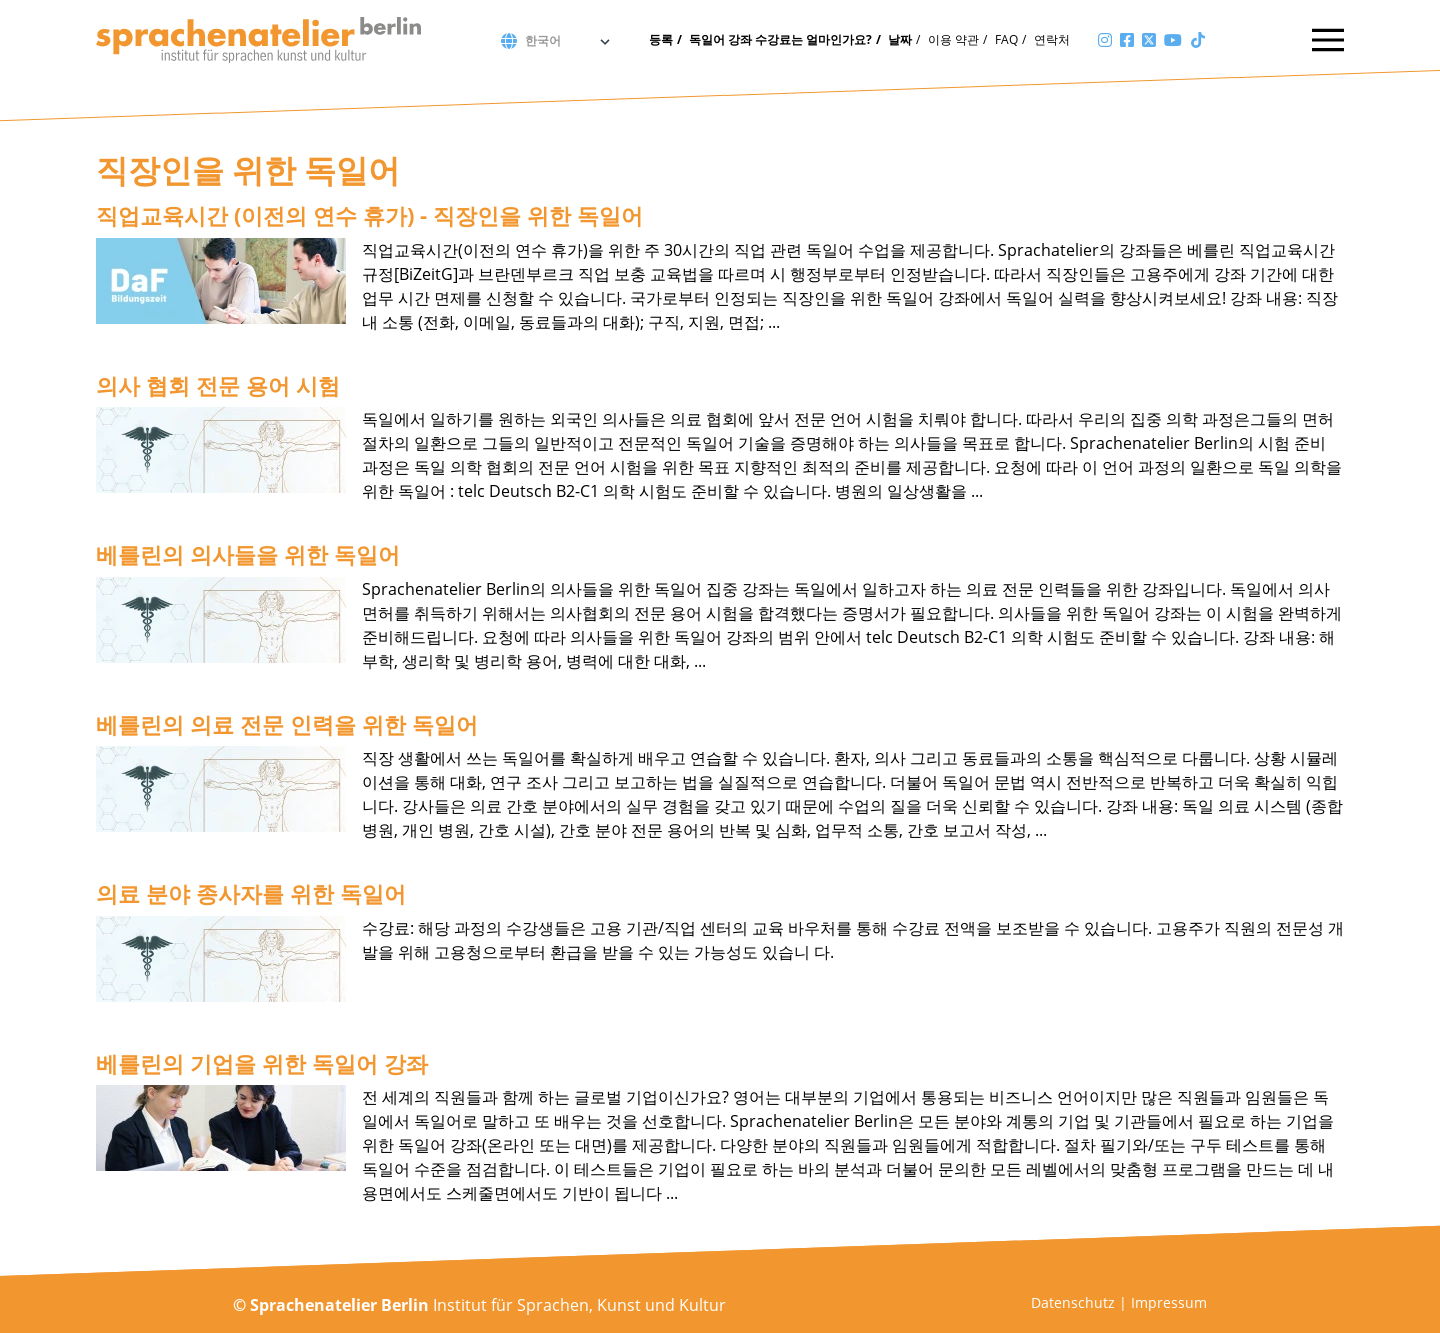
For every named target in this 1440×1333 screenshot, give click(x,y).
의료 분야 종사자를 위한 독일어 (251, 893)
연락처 (1052, 39)
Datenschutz (1073, 1302)
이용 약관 (953, 39)
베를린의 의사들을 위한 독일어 (248, 554)
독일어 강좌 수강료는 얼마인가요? (780, 39)
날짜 (900, 39)
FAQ (1006, 39)
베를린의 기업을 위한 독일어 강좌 (262, 1063)
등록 (661, 39)
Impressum (1169, 1302)
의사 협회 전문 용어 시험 (218, 385)
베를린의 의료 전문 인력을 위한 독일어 (287, 724)
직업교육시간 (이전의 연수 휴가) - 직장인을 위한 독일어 (369, 215)
